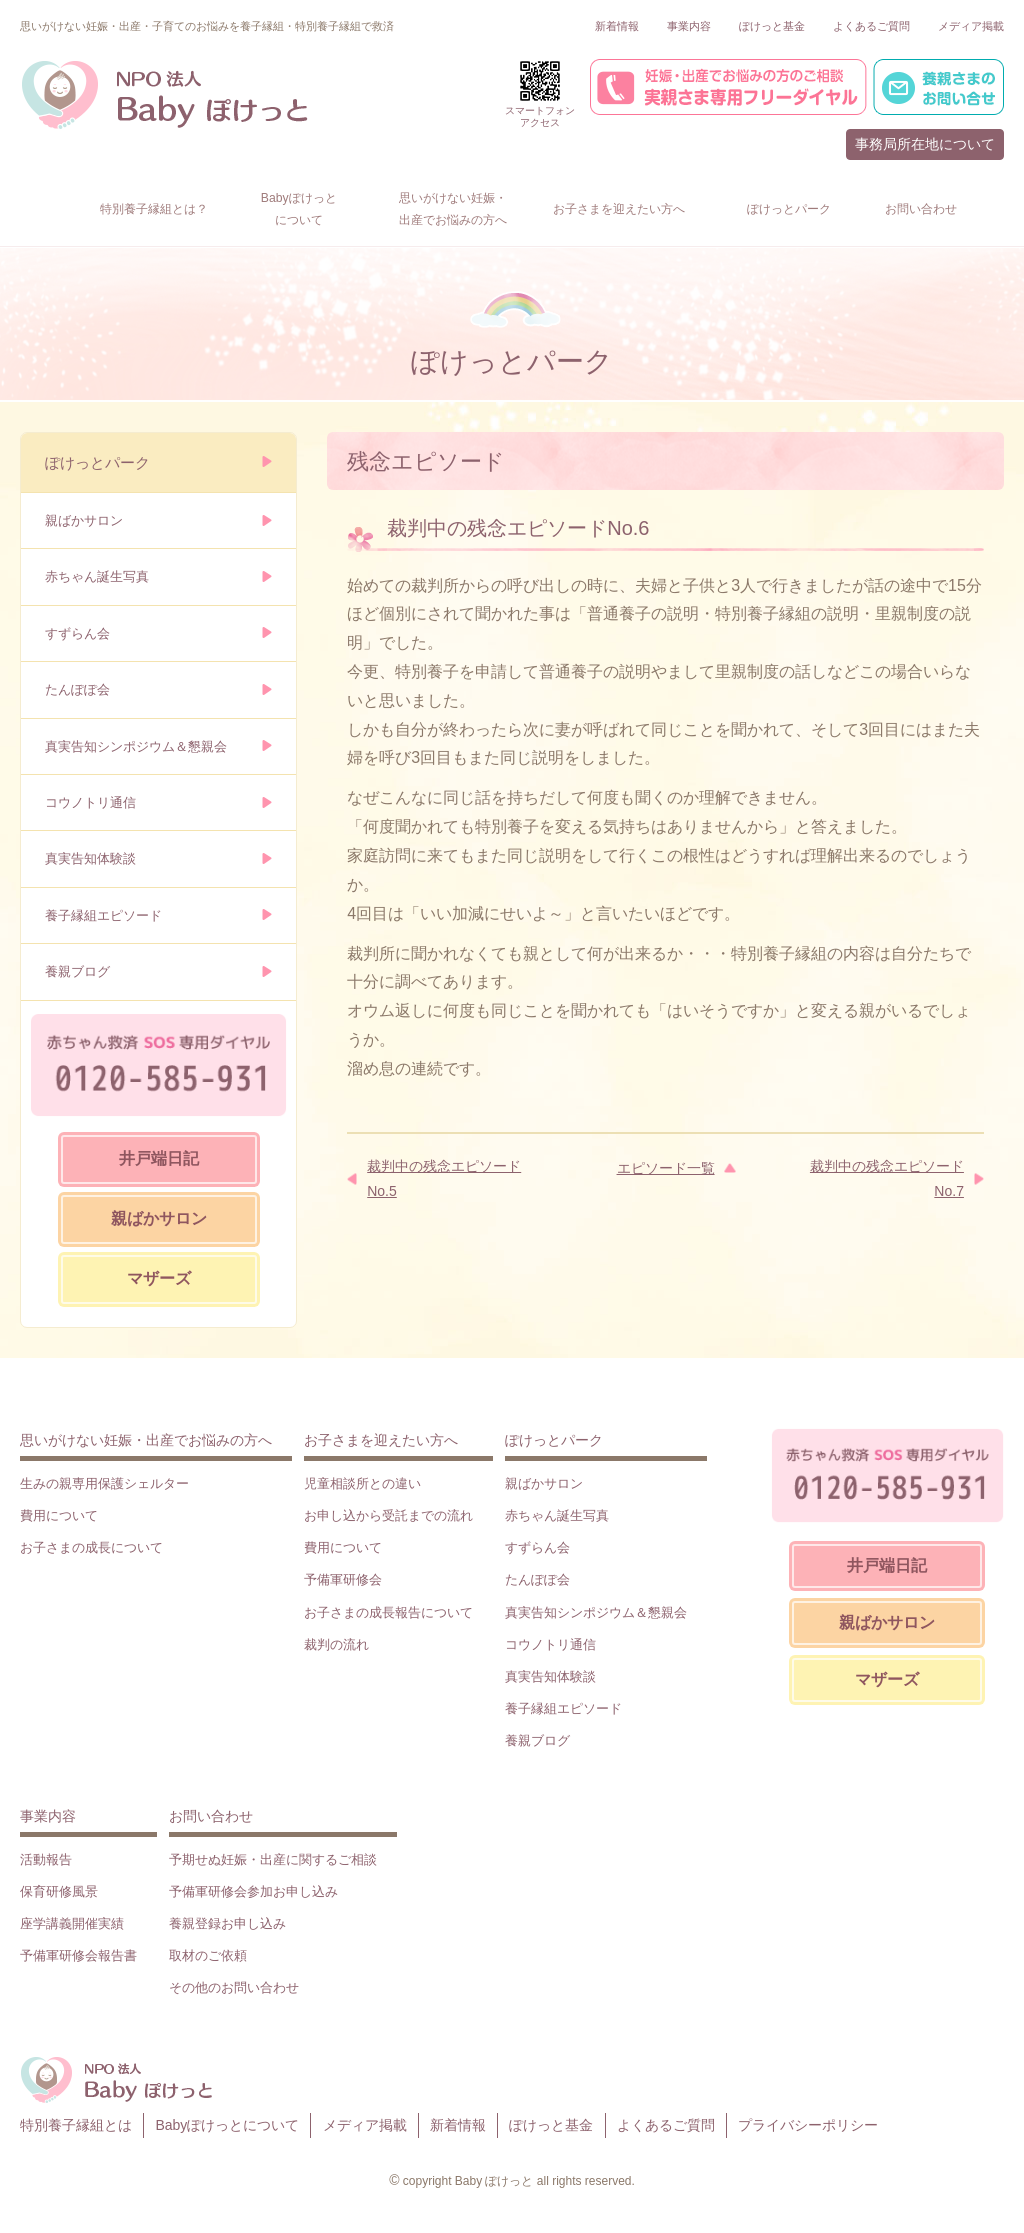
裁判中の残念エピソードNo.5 (444, 1178)
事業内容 (689, 26)
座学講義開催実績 (72, 1923)
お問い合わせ (211, 1816)
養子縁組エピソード (103, 915)
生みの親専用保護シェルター (104, 1483)
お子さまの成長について (91, 1547)
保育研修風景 (59, 1891)
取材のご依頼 (208, 1955)
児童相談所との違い (362, 1483)
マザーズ (159, 1278)
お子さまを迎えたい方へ (381, 1440)
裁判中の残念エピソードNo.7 (887, 1178)
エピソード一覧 (666, 1168)
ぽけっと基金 (772, 26)
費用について (59, 1515)
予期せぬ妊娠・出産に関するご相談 (273, 1859)
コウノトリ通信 (90, 802)
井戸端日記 (159, 1158)
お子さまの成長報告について (388, 1612)
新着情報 (617, 26)
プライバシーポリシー (808, 2125)
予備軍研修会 (343, 1579)
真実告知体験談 (90, 858)
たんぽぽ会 (77, 689)
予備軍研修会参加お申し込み (253, 1891)
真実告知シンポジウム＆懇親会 (136, 746)
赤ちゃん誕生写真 (97, 576)
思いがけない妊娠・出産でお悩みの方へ (146, 1440)
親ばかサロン (84, 520)
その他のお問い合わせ (234, 1987)
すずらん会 (77, 633)
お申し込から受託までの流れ (388, 1515)
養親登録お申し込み (227, 1923)
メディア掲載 (971, 26)
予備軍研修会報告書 (78, 1955)
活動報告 (46, 1859)
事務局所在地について (925, 144)
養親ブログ (77, 971)
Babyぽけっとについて (227, 2125)
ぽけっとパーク (97, 462)
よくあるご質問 (871, 26)
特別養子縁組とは (76, 2125)
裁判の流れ (336, 1644)
